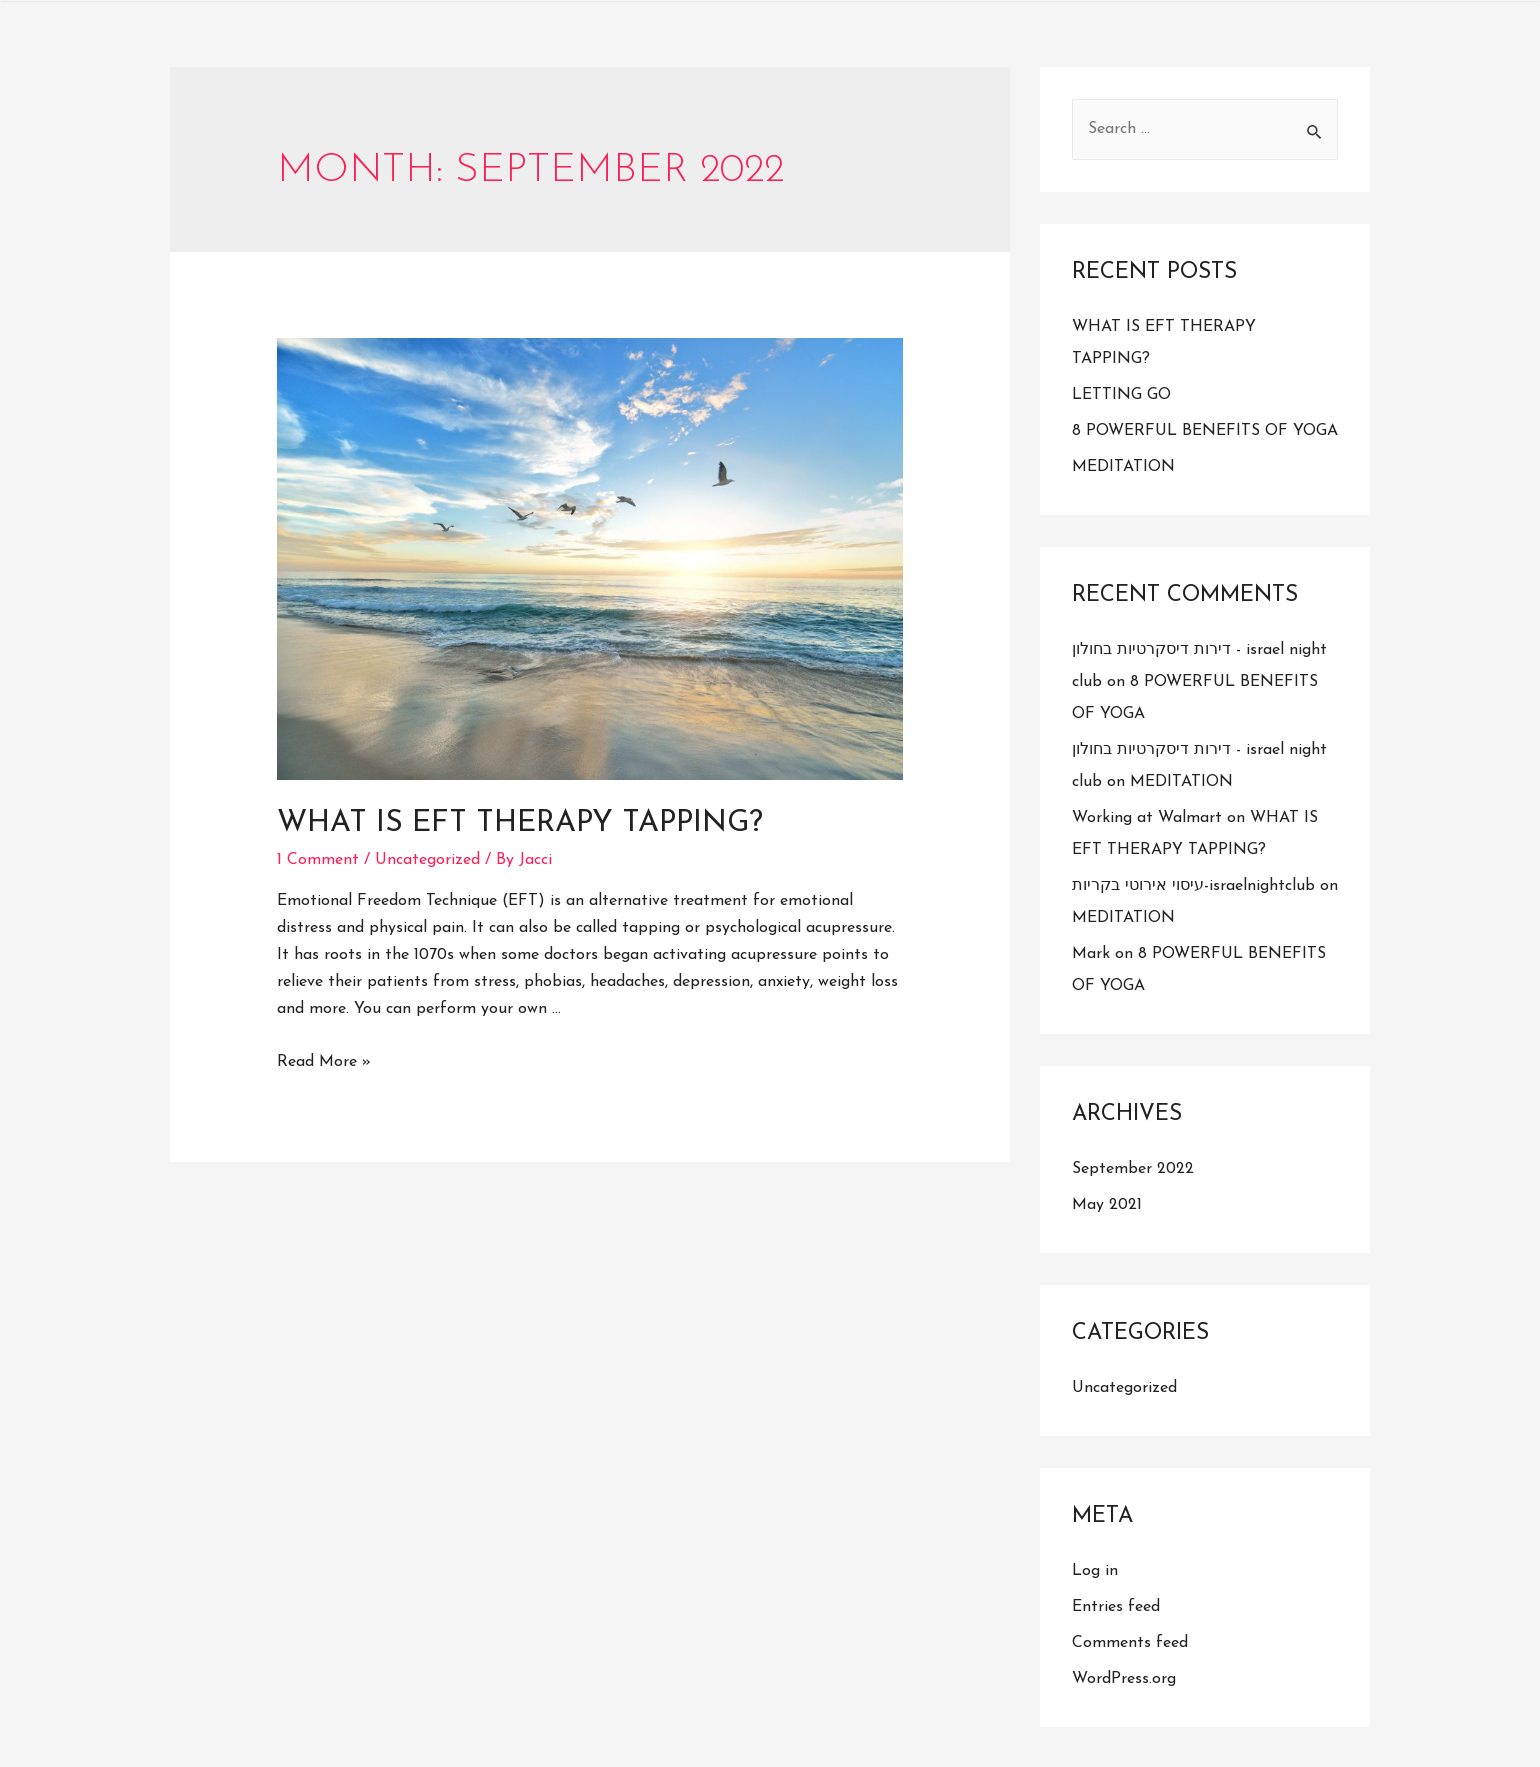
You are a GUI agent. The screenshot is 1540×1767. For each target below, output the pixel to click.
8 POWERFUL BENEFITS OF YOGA (1205, 431)
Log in (1095, 1571)
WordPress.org (1124, 1679)
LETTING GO (1121, 395)
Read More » (324, 1062)
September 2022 (1133, 1169)
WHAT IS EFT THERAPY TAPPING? (520, 823)
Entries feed (1116, 1607)
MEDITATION (1123, 467)
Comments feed (1130, 1643)
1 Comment (318, 860)
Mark (1091, 954)
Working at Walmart (1147, 818)
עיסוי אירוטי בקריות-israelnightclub (1193, 886)
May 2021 (1107, 1205)
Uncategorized (427, 860)
